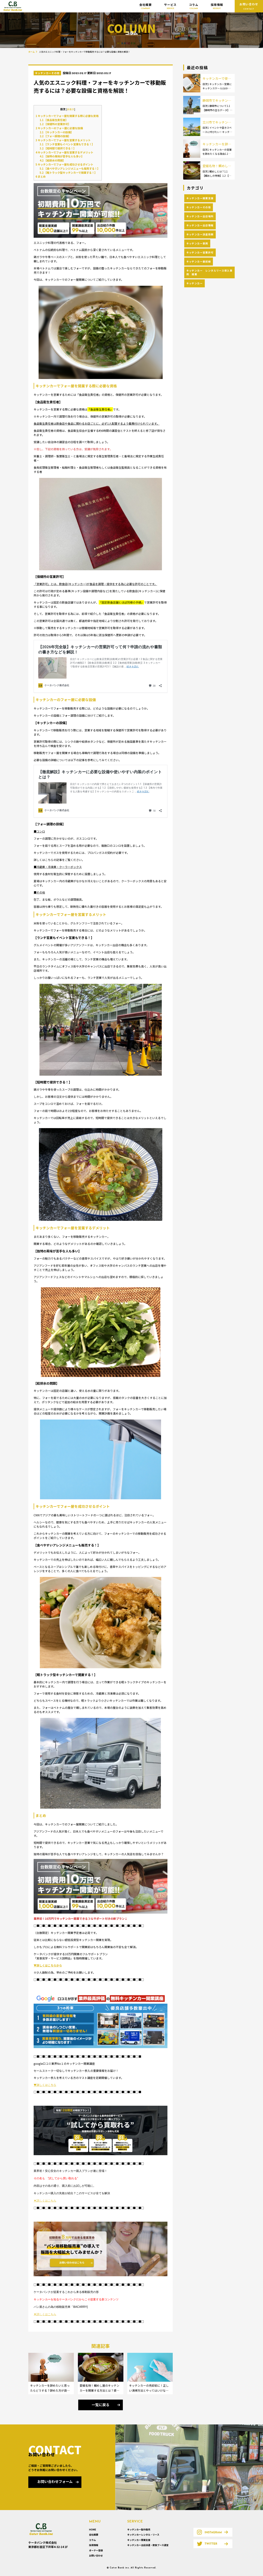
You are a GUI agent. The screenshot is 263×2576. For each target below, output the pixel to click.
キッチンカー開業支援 (200, 198)
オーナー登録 (96, 2550)
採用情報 (217, 6)
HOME (92, 2529)
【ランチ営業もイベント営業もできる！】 (67, 144)
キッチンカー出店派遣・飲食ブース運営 (147, 2545)
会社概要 (145, 6)
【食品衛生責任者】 (54, 120)
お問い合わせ (96, 2555)
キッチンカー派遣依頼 (200, 234)
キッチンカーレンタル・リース (143, 2534)
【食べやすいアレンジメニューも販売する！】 (70, 168)
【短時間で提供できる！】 (58, 148)
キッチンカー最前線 (198, 261)
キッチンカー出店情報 (200, 225)
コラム (193, 6)
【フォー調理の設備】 (55, 136)
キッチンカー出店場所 (200, 216)
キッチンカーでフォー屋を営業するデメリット (64, 152)
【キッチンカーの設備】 (56, 132)
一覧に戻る (100, 2405)
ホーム (31, 51)
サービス (170, 6)
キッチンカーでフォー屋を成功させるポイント (64, 164)
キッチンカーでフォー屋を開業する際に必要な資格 (67, 116)
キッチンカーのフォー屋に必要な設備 (59, 128)
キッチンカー (194, 283)
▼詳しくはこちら (45, 2085)
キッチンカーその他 (47, 73)
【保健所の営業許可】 (55, 124)
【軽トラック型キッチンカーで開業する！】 (68, 172)
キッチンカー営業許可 (200, 252)
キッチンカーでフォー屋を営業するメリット (63, 140)
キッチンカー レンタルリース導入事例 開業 (209, 272)
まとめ (41, 176)
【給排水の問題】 (52, 160)
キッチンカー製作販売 (138, 2529)
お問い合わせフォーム (55, 2482)
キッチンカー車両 (197, 243)
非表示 (70, 109)
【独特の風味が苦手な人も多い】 (62, 156)
